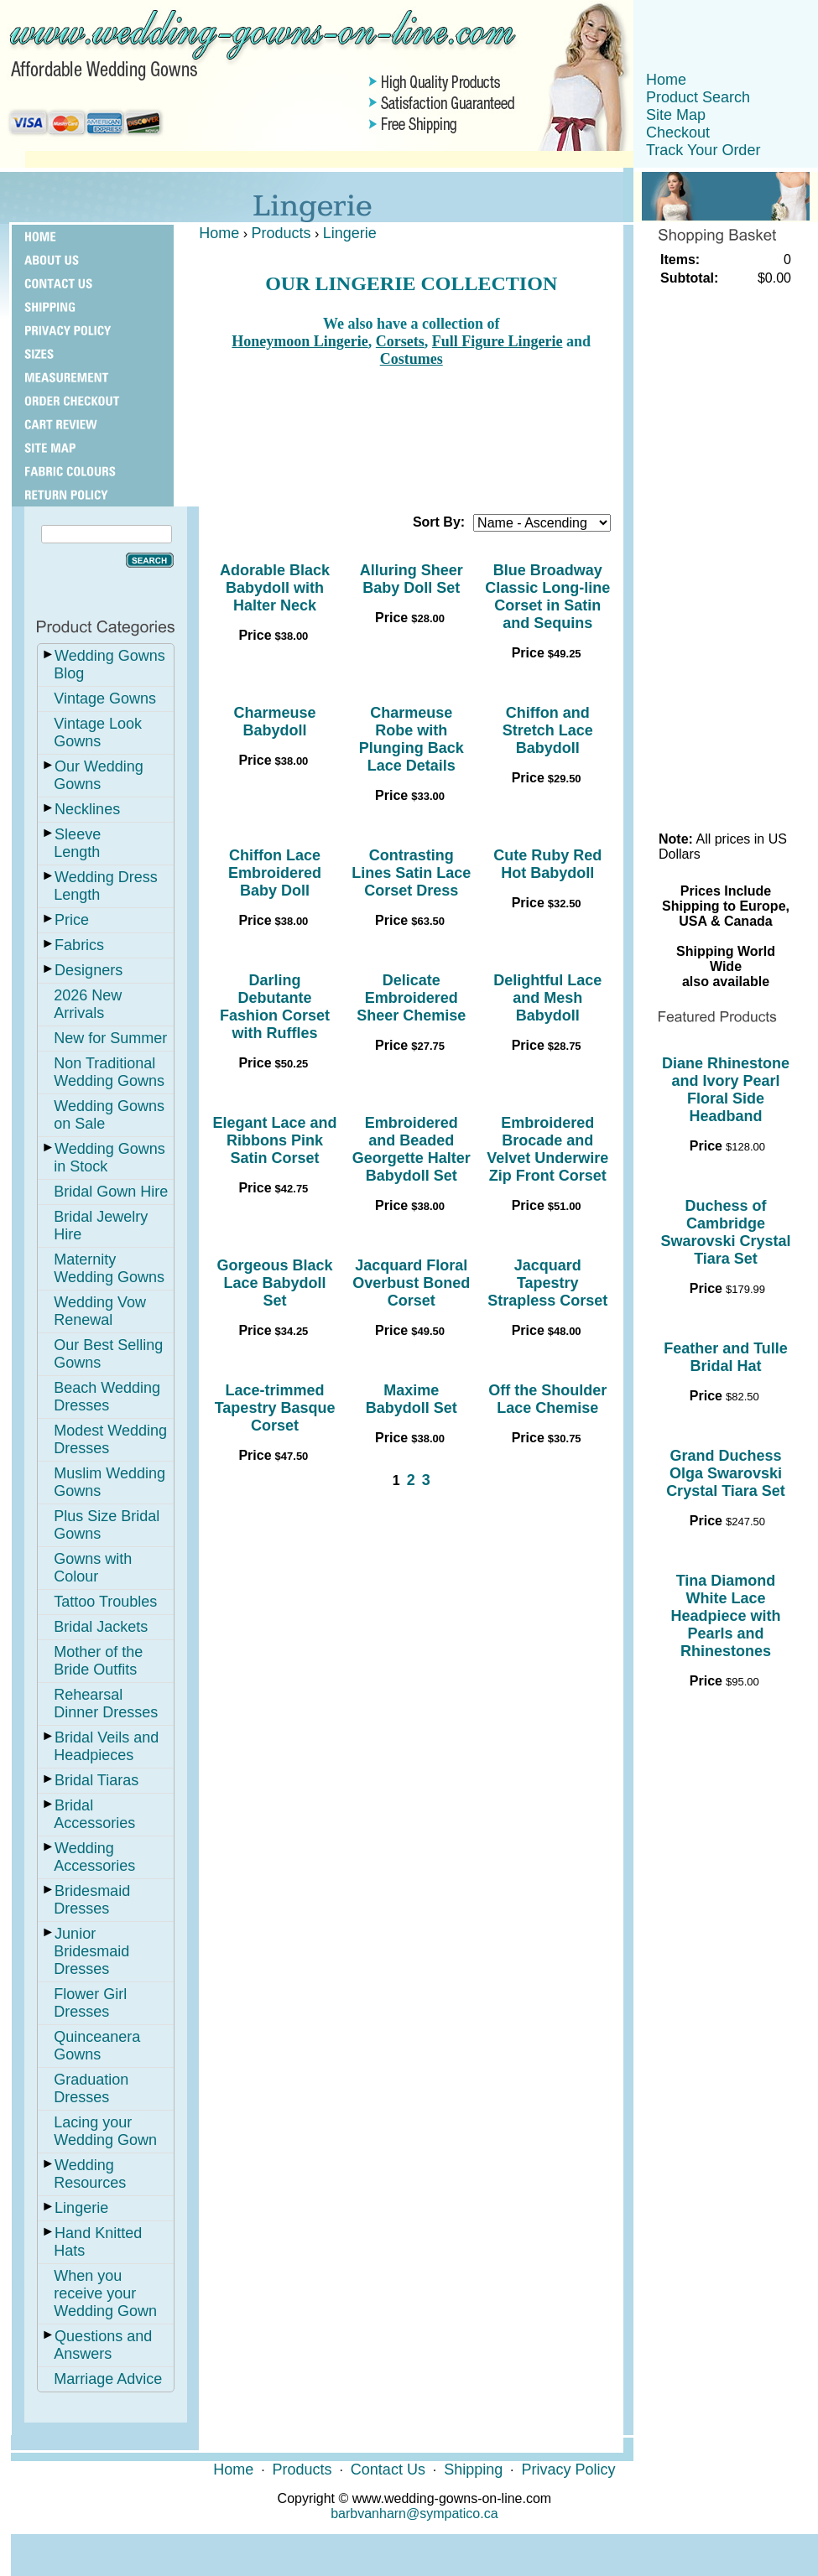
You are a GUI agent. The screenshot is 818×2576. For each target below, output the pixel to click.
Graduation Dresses (91, 2088)
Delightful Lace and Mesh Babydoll (547, 998)
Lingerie (81, 2207)
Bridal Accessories (94, 1814)
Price (72, 919)
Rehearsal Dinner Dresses (106, 1703)
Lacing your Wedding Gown (105, 2131)
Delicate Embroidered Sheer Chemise (411, 998)
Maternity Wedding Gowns (109, 1268)
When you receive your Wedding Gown (105, 2293)
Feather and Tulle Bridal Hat (726, 1357)
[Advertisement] (411, 434)
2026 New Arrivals (88, 1004)
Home (666, 79)
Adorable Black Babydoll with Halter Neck (275, 588)
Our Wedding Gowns (98, 775)
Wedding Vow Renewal (100, 1311)
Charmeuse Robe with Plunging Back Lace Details (411, 739)
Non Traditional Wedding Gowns (109, 1072)
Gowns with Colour (93, 1567)
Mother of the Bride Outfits (98, 1661)
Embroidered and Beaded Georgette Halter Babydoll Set (411, 1149)
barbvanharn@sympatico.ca (414, 2513)
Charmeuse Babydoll (275, 721)
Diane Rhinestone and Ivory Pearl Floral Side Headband (725, 1089)
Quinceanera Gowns (97, 2045)
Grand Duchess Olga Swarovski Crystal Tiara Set (725, 1473)
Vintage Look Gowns (98, 732)
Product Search (698, 97)
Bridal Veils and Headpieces (106, 1746)
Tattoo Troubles (105, 1601)
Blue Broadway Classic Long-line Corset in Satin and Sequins (547, 596)
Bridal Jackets (101, 1626)
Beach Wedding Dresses (107, 1396)
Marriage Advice (108, 2379)
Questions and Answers (103, 2345)
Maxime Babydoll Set (411, 1399)
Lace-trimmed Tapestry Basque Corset (275, 1408)
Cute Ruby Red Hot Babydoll (547, 864)
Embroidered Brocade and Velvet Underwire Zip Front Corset (547, 1149)
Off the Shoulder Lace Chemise (547, 1399)
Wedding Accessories (94, 1857)
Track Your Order (703, 150)
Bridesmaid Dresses (92, 1900)
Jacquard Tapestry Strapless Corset (547, 1283)
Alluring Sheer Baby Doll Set (411, 579)
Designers (88, 970)
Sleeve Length (77, 843)
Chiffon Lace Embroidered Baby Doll (274, 873)
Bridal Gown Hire (111, 1191)
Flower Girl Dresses (90, 2003)
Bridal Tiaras (96, 1780)
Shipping (473, 2469)
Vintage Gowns (105, 698)
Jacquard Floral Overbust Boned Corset (411, 1283)
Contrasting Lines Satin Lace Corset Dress (411, 873)
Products (281, 233)
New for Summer (110, 1038)
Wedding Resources (90, 2174)
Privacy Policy (568, 2469)
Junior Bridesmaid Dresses (91, 1951)
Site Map (676, 114)
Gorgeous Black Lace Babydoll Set (275, 1283)
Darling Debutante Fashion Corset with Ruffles (275, 1006)
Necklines (87, 809)
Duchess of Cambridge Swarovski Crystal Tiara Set (725, 1232)
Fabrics (79, 945)
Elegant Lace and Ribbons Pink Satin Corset (275, 1140)
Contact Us (388, 2469)
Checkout (678, 132)
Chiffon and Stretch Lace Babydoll (548, 730)
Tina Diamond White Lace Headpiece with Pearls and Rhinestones (725, 1615)
